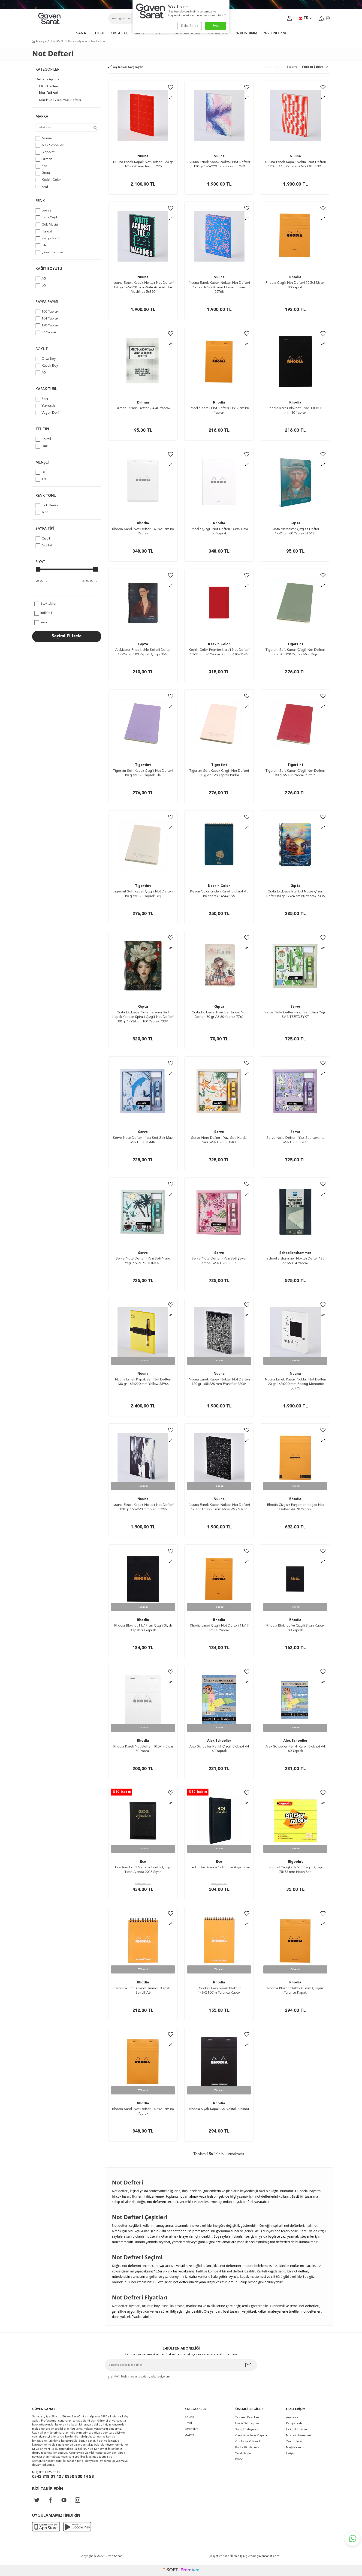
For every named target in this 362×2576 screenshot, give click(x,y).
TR (305, 18)
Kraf (42, 187)
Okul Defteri (48, 86)
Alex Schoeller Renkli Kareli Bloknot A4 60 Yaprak (295, 1749)
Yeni (40, 622)
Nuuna (44, 138)
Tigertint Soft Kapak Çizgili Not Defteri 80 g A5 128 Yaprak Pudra (219, 773)
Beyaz (43, 210)
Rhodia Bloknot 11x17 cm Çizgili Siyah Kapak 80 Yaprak (143, 1628)
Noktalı (44, 545)
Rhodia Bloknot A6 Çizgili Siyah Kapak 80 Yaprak (295, 1628)
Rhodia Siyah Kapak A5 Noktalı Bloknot (219, 2109)
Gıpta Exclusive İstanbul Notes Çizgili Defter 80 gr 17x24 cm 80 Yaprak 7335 (295, 894)
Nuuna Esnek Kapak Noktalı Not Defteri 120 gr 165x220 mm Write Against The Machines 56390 (143, 287)
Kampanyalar (294, 2423)
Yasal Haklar (243, 2453)
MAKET (141, 33)
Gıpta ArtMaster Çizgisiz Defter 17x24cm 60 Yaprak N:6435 (295, 531)
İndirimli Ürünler (296, 2429)
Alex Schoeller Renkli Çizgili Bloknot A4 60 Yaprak (219, 1749)
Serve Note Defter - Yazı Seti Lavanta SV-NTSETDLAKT (295, 1140)
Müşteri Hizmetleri (298, 2435)
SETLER (160, 33)
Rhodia (295, 277)
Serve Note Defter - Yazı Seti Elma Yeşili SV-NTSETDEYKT (295, 1015)
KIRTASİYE (119, 33)
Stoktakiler (45, 604)
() (324, 18)
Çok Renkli (47, 505)
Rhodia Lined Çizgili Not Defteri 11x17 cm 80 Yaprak (219, 1628)
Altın (42, 512)
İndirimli (43, 613)
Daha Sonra (189, 25)
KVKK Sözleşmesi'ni (126, 2376)
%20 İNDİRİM (275, 33)
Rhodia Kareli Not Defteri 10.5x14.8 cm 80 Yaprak (143, 1749)
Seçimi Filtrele (67, 636)
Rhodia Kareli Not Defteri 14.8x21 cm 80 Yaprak (143, 531)
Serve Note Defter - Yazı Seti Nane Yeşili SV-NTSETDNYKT (143, 1261)
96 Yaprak (46, 333)
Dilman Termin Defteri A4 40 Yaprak (143, 408)
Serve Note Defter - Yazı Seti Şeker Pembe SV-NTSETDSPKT (219, 1261)
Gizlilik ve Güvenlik (248, 2441)
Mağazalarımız (296, 2447)
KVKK (239, 2459)
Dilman (44, 159)
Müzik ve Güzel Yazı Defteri (60, 100)
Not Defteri (48, 93)
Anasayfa (39, 41)
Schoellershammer (295, 1253)
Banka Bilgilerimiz (247, 2447)
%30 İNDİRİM (246, 33)
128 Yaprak (47, 325)
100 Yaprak (47, 312)
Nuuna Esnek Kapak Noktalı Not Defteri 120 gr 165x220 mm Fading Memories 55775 (295, 1384)
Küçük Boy (47, 366)
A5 (41, 279)
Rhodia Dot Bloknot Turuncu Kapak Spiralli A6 (143, 1991)
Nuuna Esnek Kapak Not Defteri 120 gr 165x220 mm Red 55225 (143, 164)
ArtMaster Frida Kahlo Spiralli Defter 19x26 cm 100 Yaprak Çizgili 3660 (143, 652)
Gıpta (43, 173)
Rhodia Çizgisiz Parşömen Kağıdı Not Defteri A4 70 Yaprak (295, 1507)
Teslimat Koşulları (247, 2417)
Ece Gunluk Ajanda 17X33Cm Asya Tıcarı (219, 1867)
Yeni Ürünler (294, 2441)
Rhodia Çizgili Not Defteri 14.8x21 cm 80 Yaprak (219, 531)
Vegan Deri (47, 413)
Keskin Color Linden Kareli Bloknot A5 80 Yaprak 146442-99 (219, 894)
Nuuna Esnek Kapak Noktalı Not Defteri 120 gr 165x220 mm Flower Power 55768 (219, 287)
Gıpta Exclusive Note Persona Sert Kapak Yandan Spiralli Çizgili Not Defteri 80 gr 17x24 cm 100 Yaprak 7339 (143, 1017)
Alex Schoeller (49, 145)
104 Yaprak (47, 318)
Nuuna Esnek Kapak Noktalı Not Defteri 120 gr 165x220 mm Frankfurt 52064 (219, 1382)
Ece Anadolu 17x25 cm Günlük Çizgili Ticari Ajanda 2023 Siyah (143, 1870)
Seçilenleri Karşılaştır (125, 67)
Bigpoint (45, 152)
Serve (295, 1007)
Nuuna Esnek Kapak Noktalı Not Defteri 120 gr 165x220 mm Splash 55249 (219, 164)
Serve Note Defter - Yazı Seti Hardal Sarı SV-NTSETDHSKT (219, 1140)
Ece (41, 166)
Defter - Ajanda (77, 41)
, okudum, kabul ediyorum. (139, 2377)
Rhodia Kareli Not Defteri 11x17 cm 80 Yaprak (219, 411)
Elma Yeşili (46, 217)
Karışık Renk (48, 238)
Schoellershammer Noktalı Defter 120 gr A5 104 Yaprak (295, 1261)
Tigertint (295, 644)
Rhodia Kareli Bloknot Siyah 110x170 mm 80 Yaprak (295, 411)
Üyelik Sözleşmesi (247, 2423)
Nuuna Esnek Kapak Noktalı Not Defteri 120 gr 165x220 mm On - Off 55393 (295, 164)
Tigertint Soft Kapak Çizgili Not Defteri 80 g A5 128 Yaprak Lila (143, 773)
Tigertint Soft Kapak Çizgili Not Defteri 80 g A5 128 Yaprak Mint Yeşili (295, 652)
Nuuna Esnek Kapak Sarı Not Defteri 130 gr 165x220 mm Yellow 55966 (143, 1382)
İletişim (291, 2453)
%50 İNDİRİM (218, 33)
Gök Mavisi (47, 225)
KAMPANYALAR (187, 33)
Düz (42, 446)
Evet (215, 25)
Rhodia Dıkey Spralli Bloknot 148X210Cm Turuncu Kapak (219, 1991)
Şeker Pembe (49, 252)
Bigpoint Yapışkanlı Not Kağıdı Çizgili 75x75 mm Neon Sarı (295, 1870)
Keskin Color (48, 180)
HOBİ (99, 33)
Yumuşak (45, 406)
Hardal (44, 231)
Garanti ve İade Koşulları (251, 2435)
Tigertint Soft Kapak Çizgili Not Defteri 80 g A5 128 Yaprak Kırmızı (295, 773)
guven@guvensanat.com (262, 2556)
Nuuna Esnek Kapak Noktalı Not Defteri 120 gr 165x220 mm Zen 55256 (143, 1507)
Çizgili (43, 538)
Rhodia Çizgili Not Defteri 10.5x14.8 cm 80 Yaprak (295, 285)
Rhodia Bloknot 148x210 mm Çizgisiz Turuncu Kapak (295, 1991)
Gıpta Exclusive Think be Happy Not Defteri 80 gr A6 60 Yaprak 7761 (219, 1015)
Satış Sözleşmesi (247, 2429)
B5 (41, 285)
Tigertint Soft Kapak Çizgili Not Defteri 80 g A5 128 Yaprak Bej (143, 894)
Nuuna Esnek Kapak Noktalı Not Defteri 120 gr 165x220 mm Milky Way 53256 (219, 1507)
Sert (42, 399)
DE (41, 472)
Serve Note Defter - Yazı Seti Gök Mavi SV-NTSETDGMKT (143, 1140)
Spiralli (43, 439)
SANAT (82, 33)
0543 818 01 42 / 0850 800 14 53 (63, 2477)
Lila (41, 245)
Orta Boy (46, 359)
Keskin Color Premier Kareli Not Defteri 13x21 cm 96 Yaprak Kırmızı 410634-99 (219, 652)
